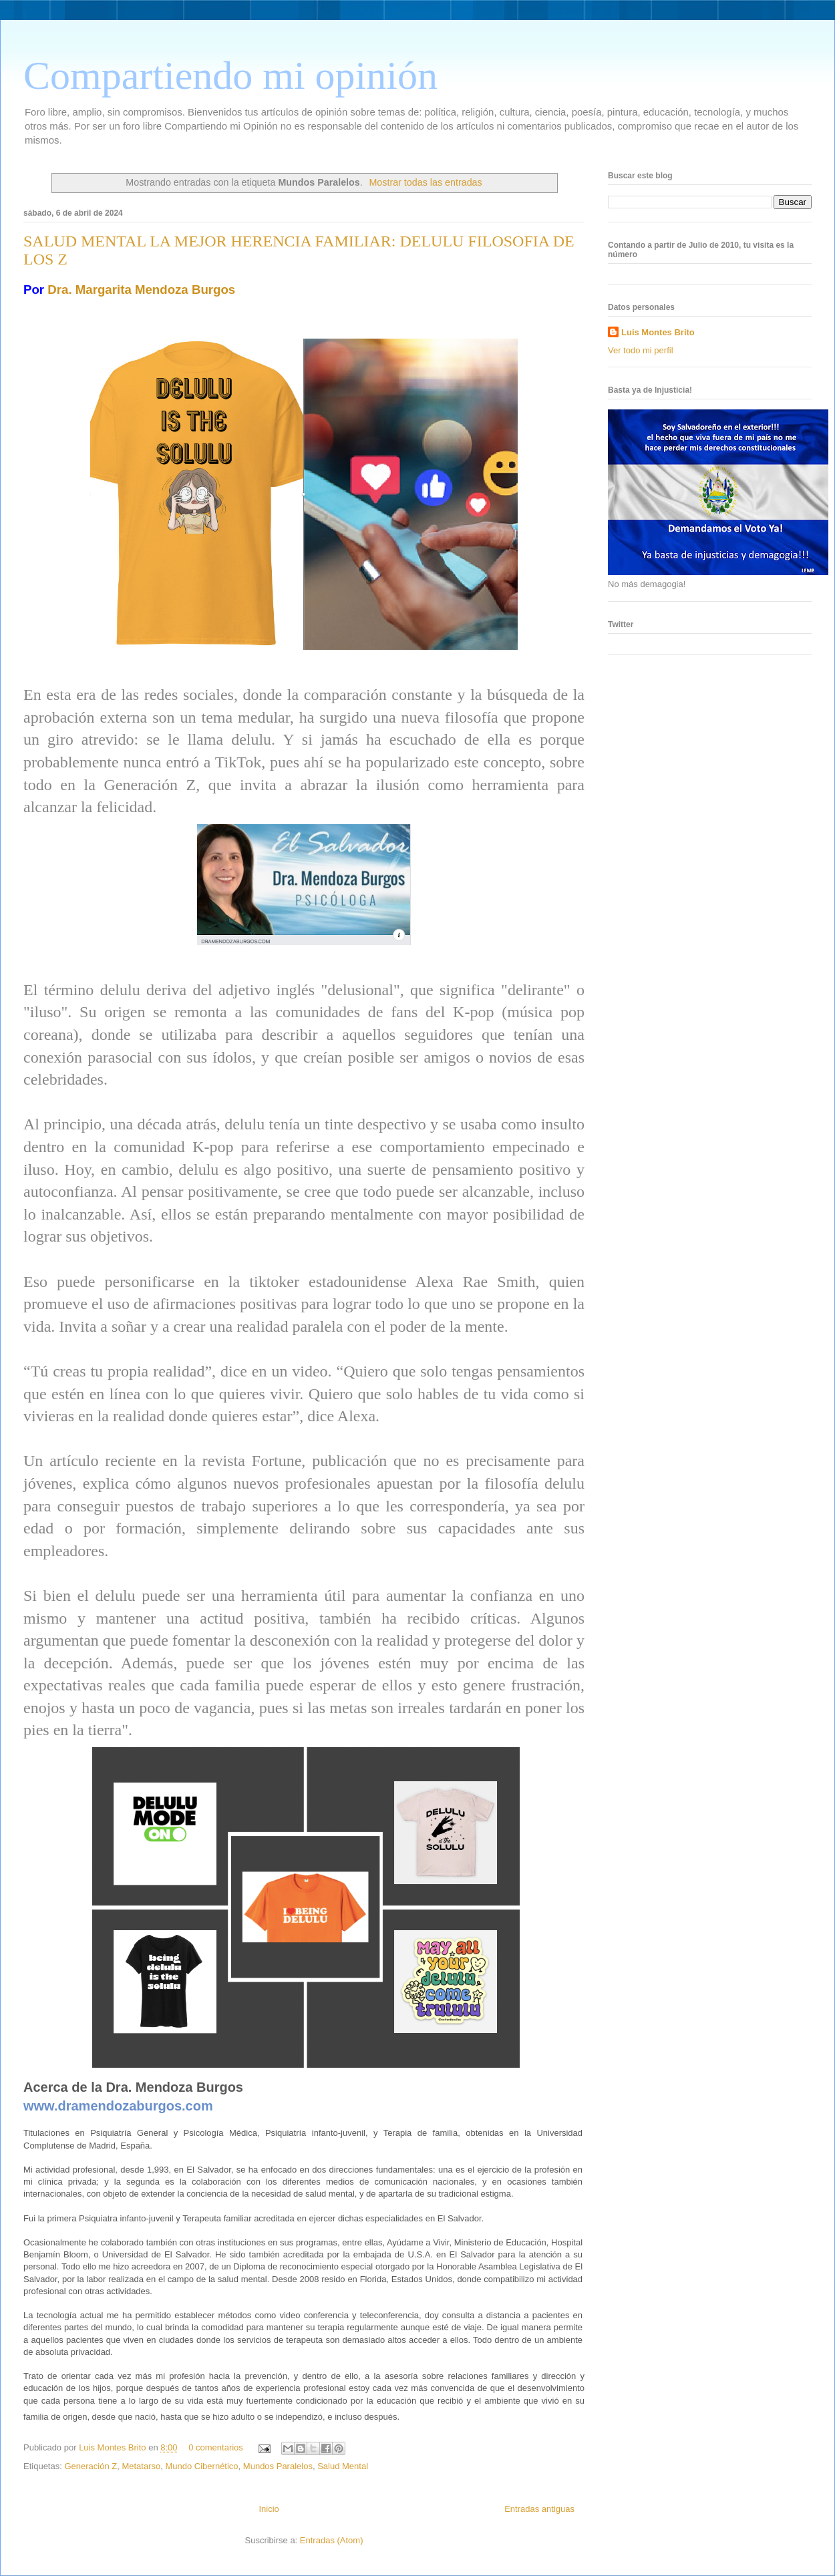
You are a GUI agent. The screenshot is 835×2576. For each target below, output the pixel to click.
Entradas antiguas (539, 2509)
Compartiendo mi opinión (230, 75)
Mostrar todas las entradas (425, 182)
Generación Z (90, 2466)
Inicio (269, 2509)
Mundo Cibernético (201, 2466)
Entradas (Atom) (331, 2540)
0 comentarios (215, 2447)
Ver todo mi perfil (640, 350)
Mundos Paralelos (278, 2466)
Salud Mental (342, 2466)
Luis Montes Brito (113, 2447)
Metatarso (141, 2466)
